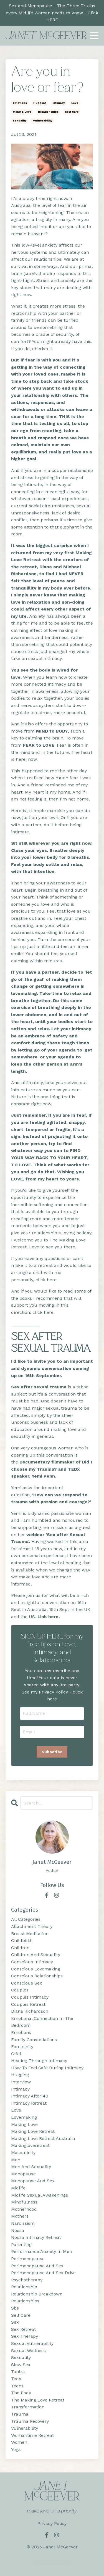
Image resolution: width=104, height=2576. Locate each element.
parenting (21, 2244)
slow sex (21, 2364)
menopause (23, 2173)
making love (22, 111)
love (74, 102)
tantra (18, 2371)
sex (15, 2322)
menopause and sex (33, 2180)
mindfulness (24, 2202)
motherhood (24, 2209)
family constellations (34, 2039)
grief (16, 2053)
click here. (43, 1312)
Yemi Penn (43, 1476)
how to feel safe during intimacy (47, 2067)
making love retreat (33, 2131)
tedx (16, 2378)
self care (72, 111)
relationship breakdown (36, 2294)
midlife (18, 2188)
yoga (16, 2449)
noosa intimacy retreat (36, 2237)
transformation (27, 2406)
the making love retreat (37, 2400)
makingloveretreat (30, 2145)
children (20, 1947)
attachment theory (31, 1926)
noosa (17, 2230)
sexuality (20, 120)
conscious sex (26, 1983)
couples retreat (28, 2004)
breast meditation (30, 1933)
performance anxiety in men (41, 2251)
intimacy (58, 102)
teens (17, 2386)
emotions (20, 102)
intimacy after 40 (29, 2096)
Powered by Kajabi (52, 2562)
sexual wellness (28, 2350)
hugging (39, 102)
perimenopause (28, 2258)
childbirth (21, 1940)
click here (46, 1279)
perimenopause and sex (37, 2265)
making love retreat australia (43, 2138)
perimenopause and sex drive (43, 2272)
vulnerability (42, 120)
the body (21, 2392)
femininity (22, 2046)
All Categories (25, 1919)
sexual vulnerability (32, 2343)
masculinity (23, 2152)
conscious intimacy (32, 1961)
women (19, 2442)
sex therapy (24, 2336)
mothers (20, 2216)
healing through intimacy (39, 2060)
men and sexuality (31, 2166)
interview (21, 2081)
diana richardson (29, 2011)
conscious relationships (37, 1975)
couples (20, 1990)
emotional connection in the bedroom (42, 2022)
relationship (24, 2286)
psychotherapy (26, 2279)
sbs (15, 2308)
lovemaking (24, 2117)
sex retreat (23, 2329)
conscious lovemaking (35, 1969)
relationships (48, 111)
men (15, 2159)
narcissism (23, 2223)
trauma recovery (30, 2421)
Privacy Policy (52, 2523)
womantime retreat (32, 2435)
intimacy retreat (29, 2103)
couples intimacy (30, 1997)
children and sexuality (35, 1954)
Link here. (48, 1616)
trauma (19, 2414)
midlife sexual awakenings (39, 2195)
